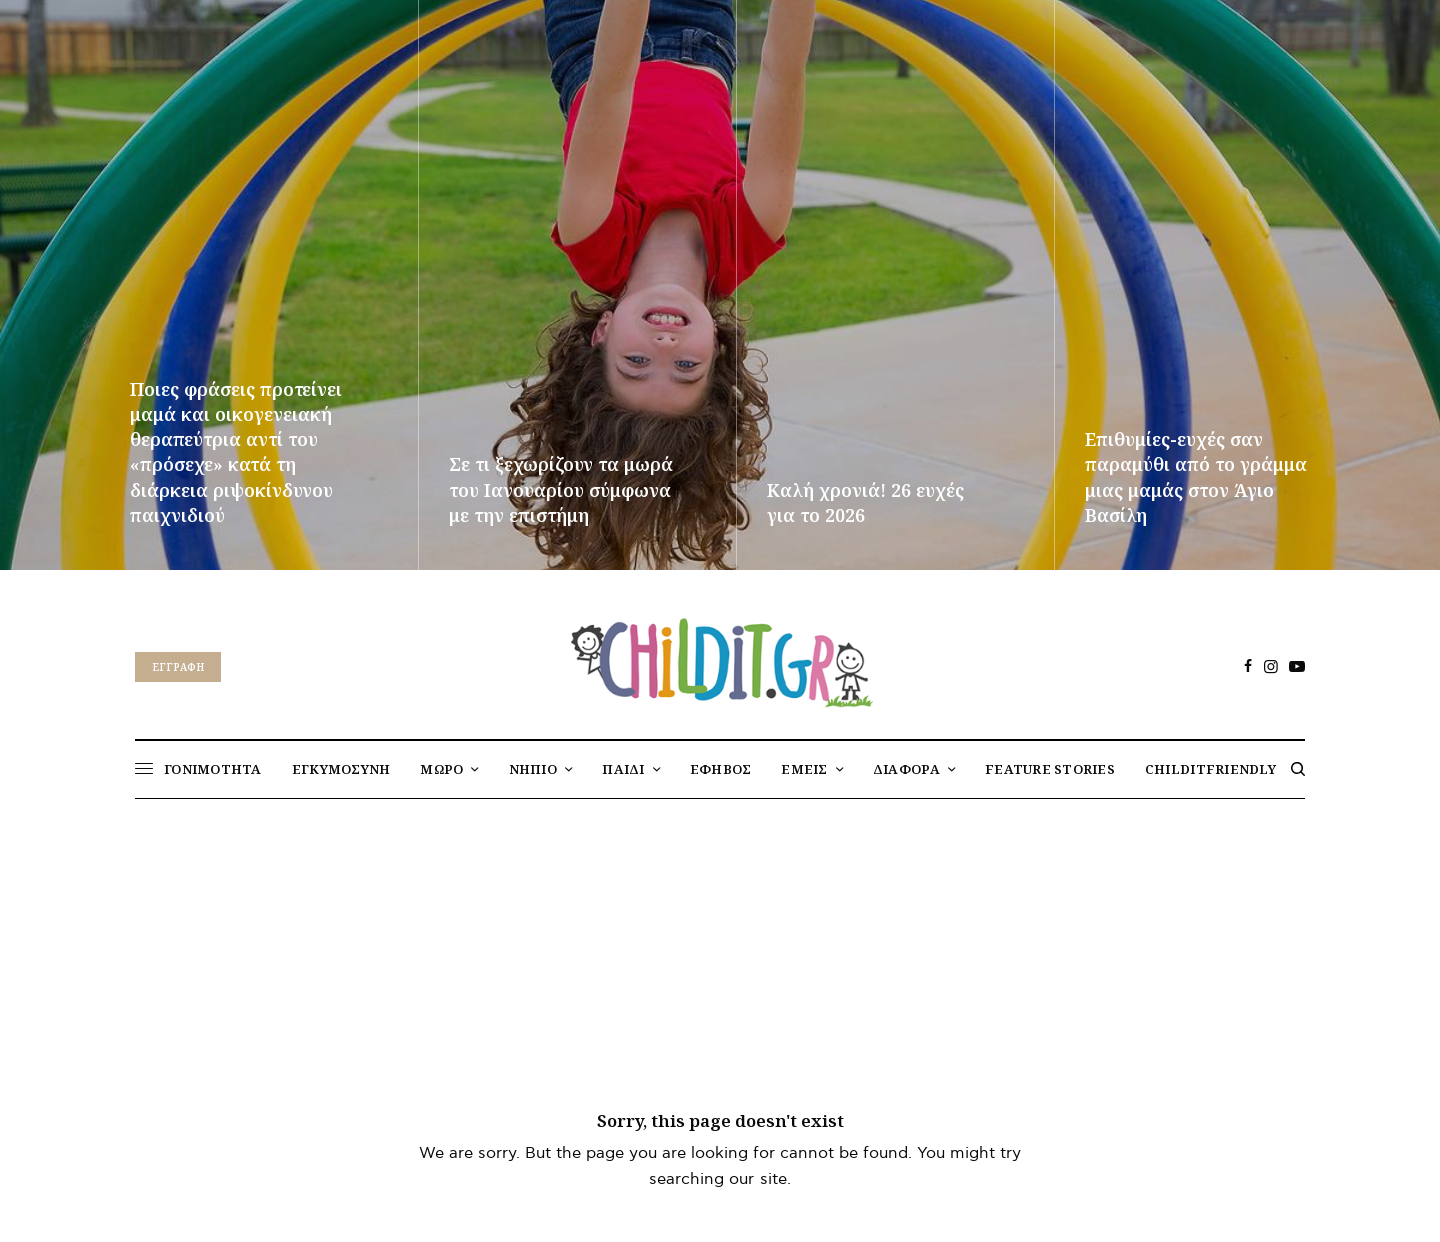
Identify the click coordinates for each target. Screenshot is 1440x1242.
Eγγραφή (178, 667)
